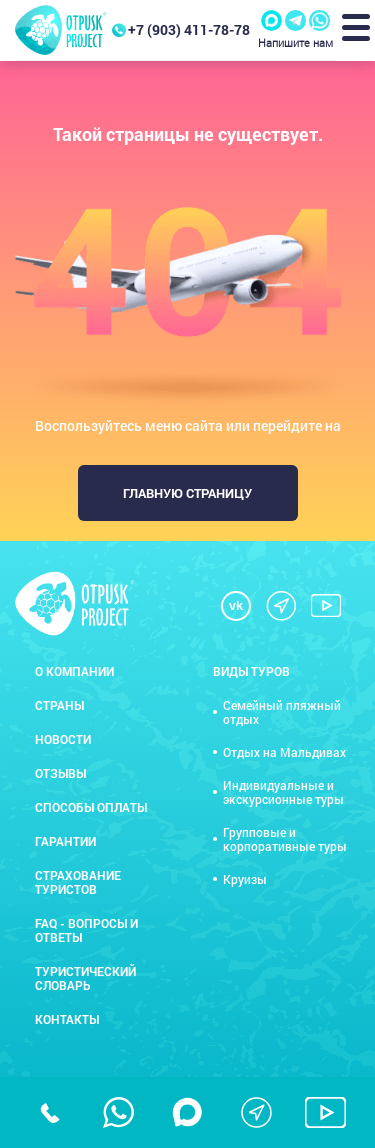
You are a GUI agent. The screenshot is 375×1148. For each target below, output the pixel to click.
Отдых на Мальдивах (284, 752)
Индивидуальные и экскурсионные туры (283, 792)
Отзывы (60, 773)
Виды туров (251, 671)
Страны (59, 705)
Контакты (67, 1019)
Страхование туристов (78, 882)
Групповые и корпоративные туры (285, 839)
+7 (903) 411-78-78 (189, 30)
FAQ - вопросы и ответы (86, 930)
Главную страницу (187, 493)
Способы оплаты (91, 807)
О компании (74, 671)
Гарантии (65, 841)
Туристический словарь (85, 978)
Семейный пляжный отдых (282, 712)
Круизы (245, 879)
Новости (63, 739)
